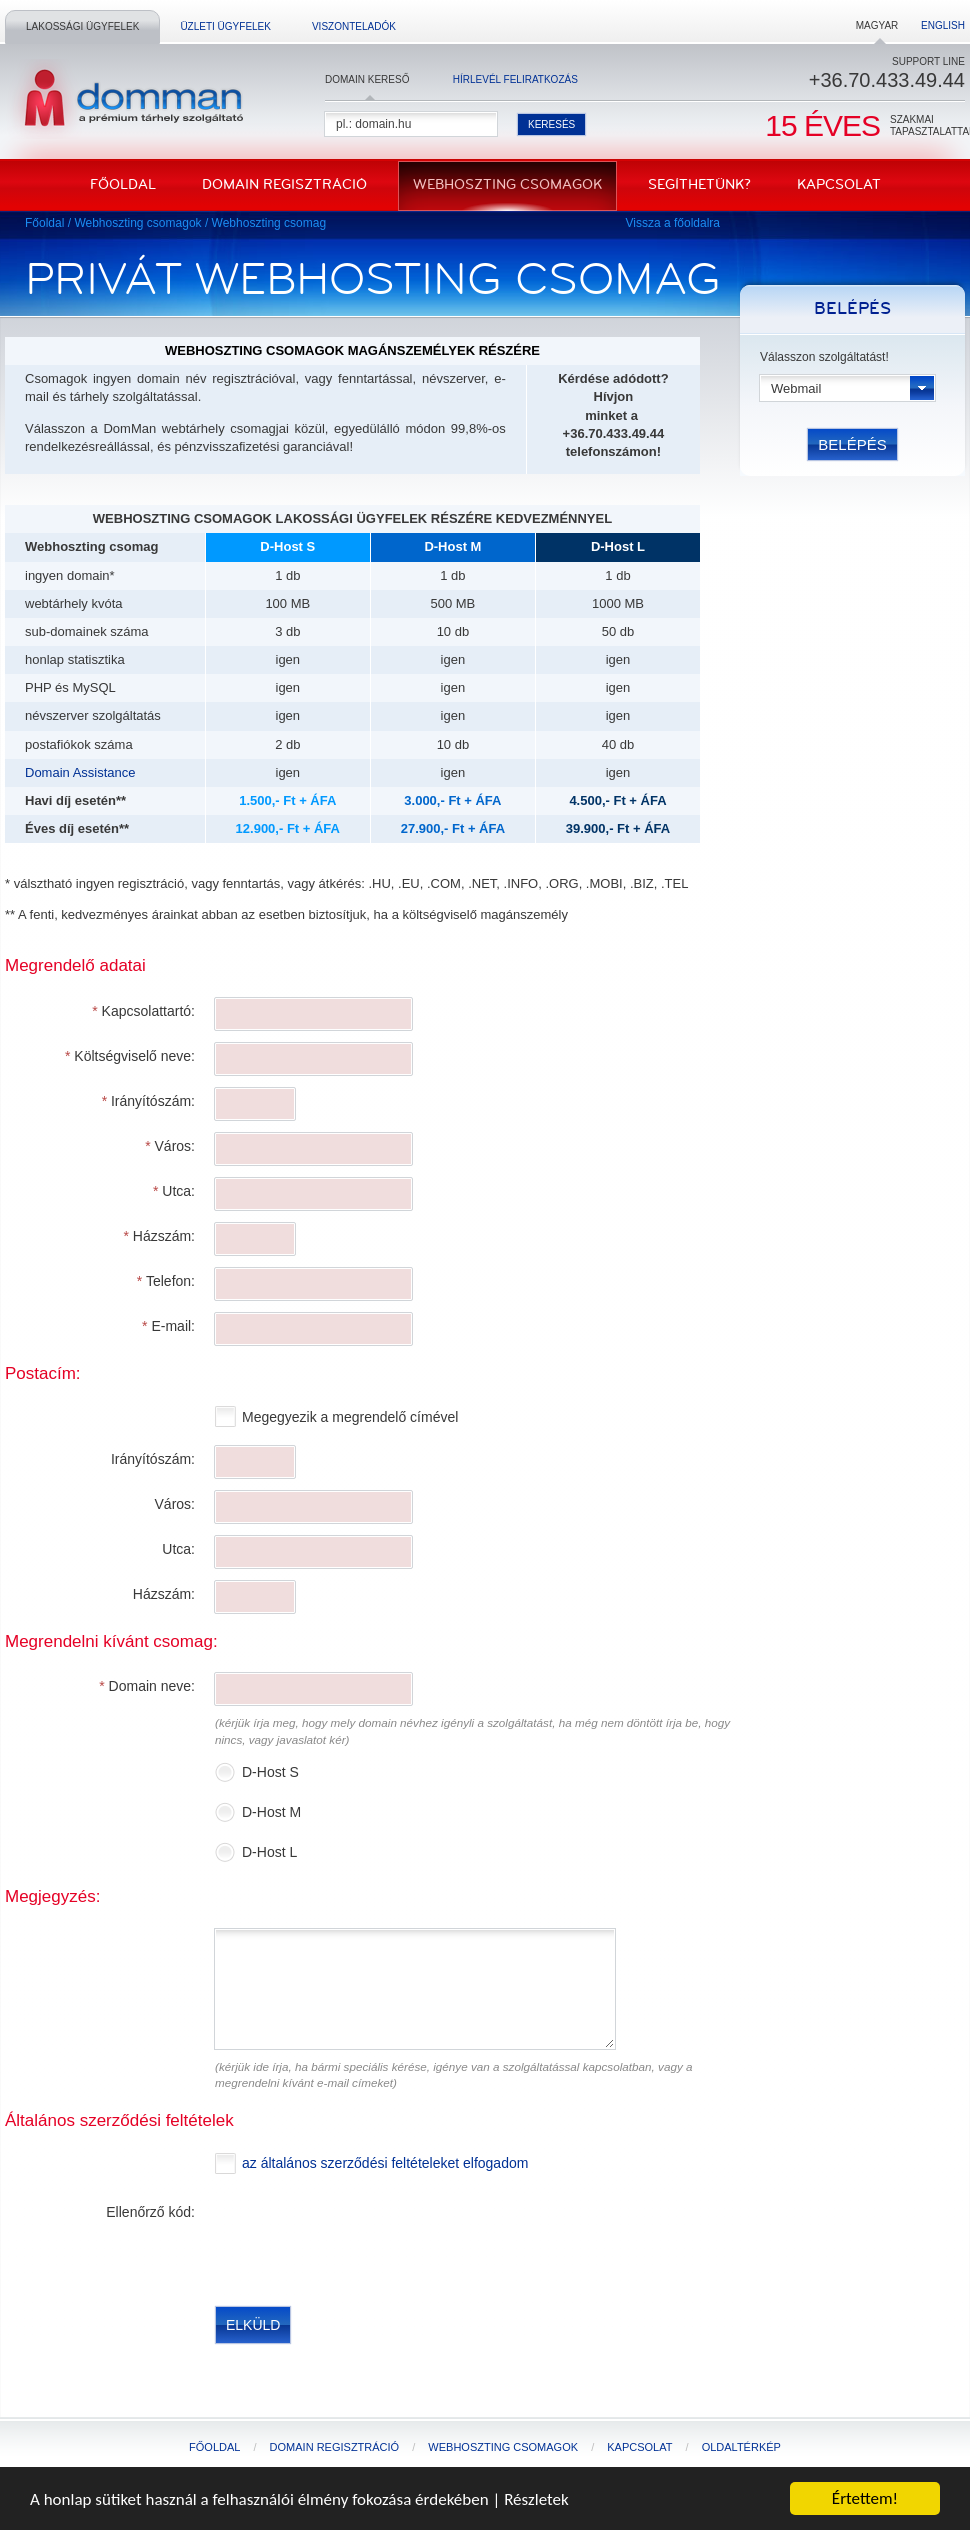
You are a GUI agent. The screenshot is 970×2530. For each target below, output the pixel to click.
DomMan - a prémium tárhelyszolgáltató (127, 99)
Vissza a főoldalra (673, 223)
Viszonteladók (354, 26)
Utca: (174, 1191)
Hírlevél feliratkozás (515, 79)
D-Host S (272, 1772)
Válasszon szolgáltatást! (824, 357)
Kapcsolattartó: (143, 1011)
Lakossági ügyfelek (82, 26)
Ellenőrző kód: (150, 2212)
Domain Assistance (80, 772)
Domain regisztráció (284, 184)
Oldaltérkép (741, 2447)
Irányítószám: (148, 1101)
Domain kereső (367, 79)
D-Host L (271, 1852)
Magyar (877, 25)
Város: (170, 1146)
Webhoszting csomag (269, 223)
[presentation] (367, 2238)
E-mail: (168, 1326)
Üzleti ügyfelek (225, 26)
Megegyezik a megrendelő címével (352, 1417)
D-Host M (273, 1812)
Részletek (536, 2499)
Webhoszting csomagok (507, 184)
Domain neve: (147, 1686)
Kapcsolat (839, 184)
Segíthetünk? (699, 184)
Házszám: (159, 1236)
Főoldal (123, 184)
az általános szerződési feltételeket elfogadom (385, 2163)
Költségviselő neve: (130, 1056)
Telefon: (166, 1281)
